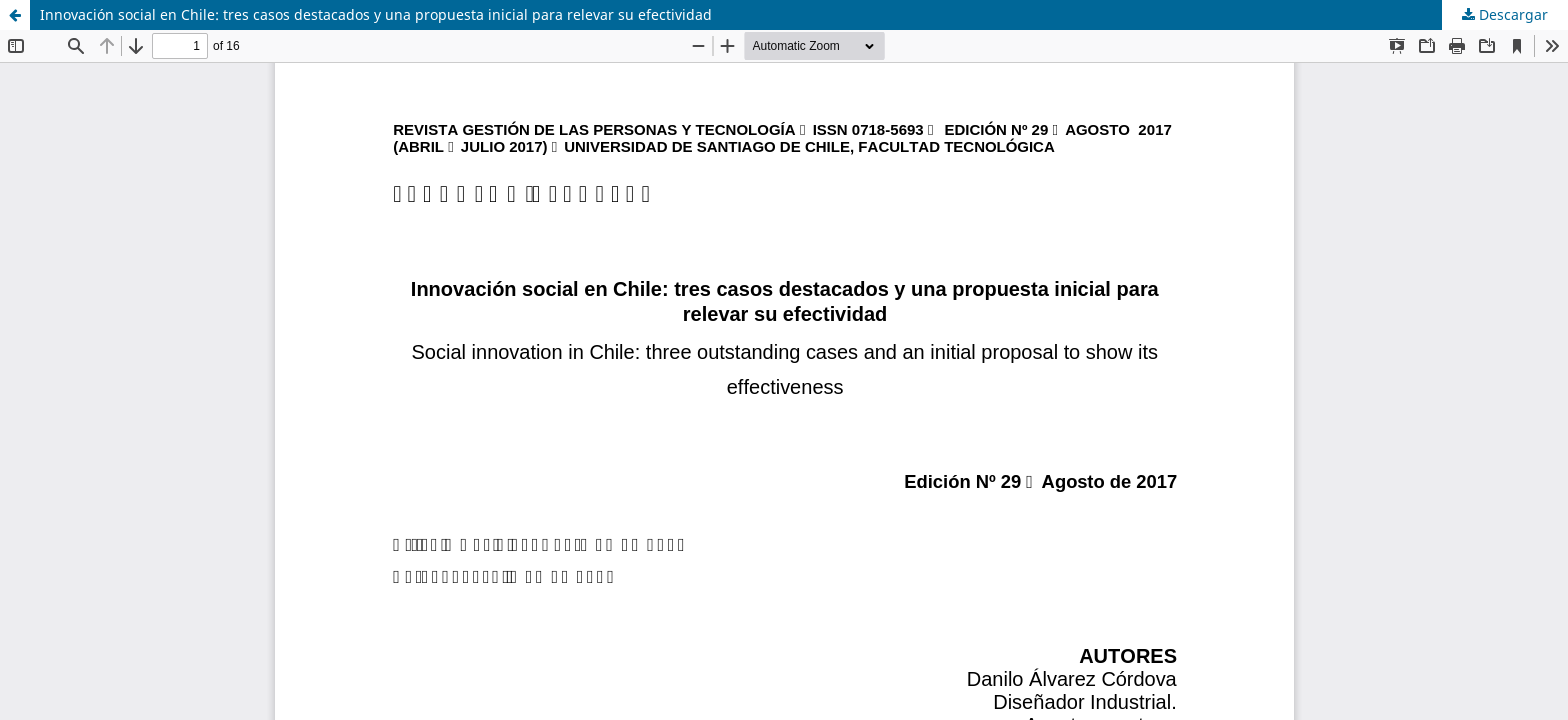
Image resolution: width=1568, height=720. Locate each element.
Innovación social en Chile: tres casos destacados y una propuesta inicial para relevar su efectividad (376, 14)
